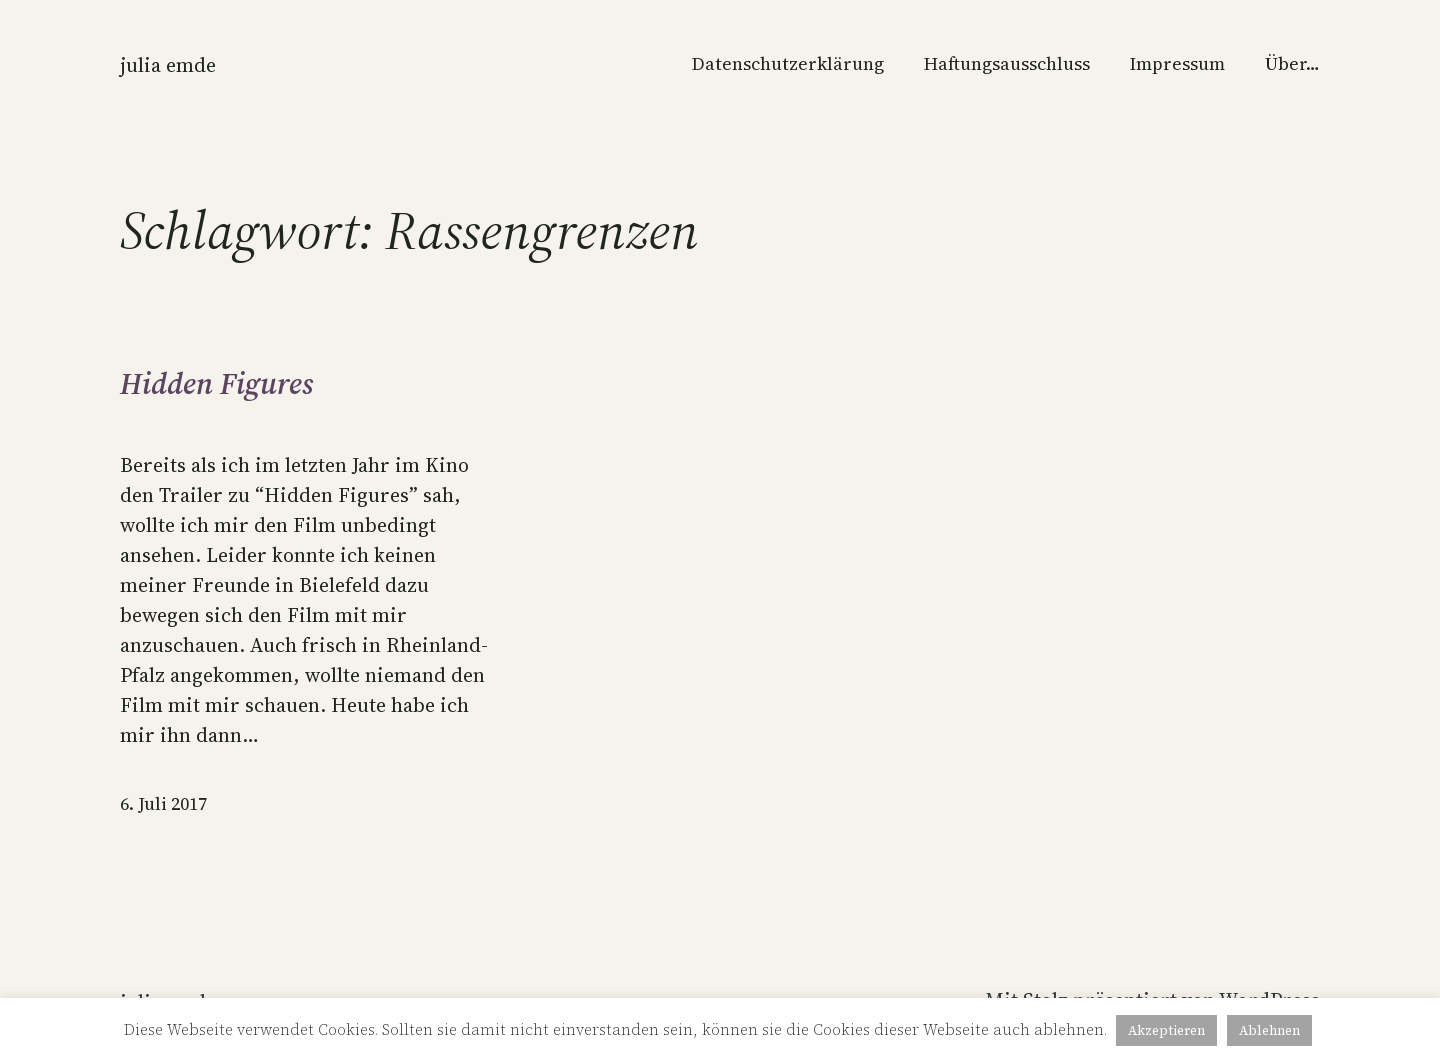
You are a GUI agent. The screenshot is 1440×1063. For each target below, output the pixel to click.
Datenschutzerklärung (788, 63)
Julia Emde (168, 65)
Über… (1292, 63)
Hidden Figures (217, 384)
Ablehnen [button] (1269, 1030)
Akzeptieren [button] (1166, 1030)
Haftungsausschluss (1007, 63)
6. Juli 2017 (163, 803)
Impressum (1177, 63)
